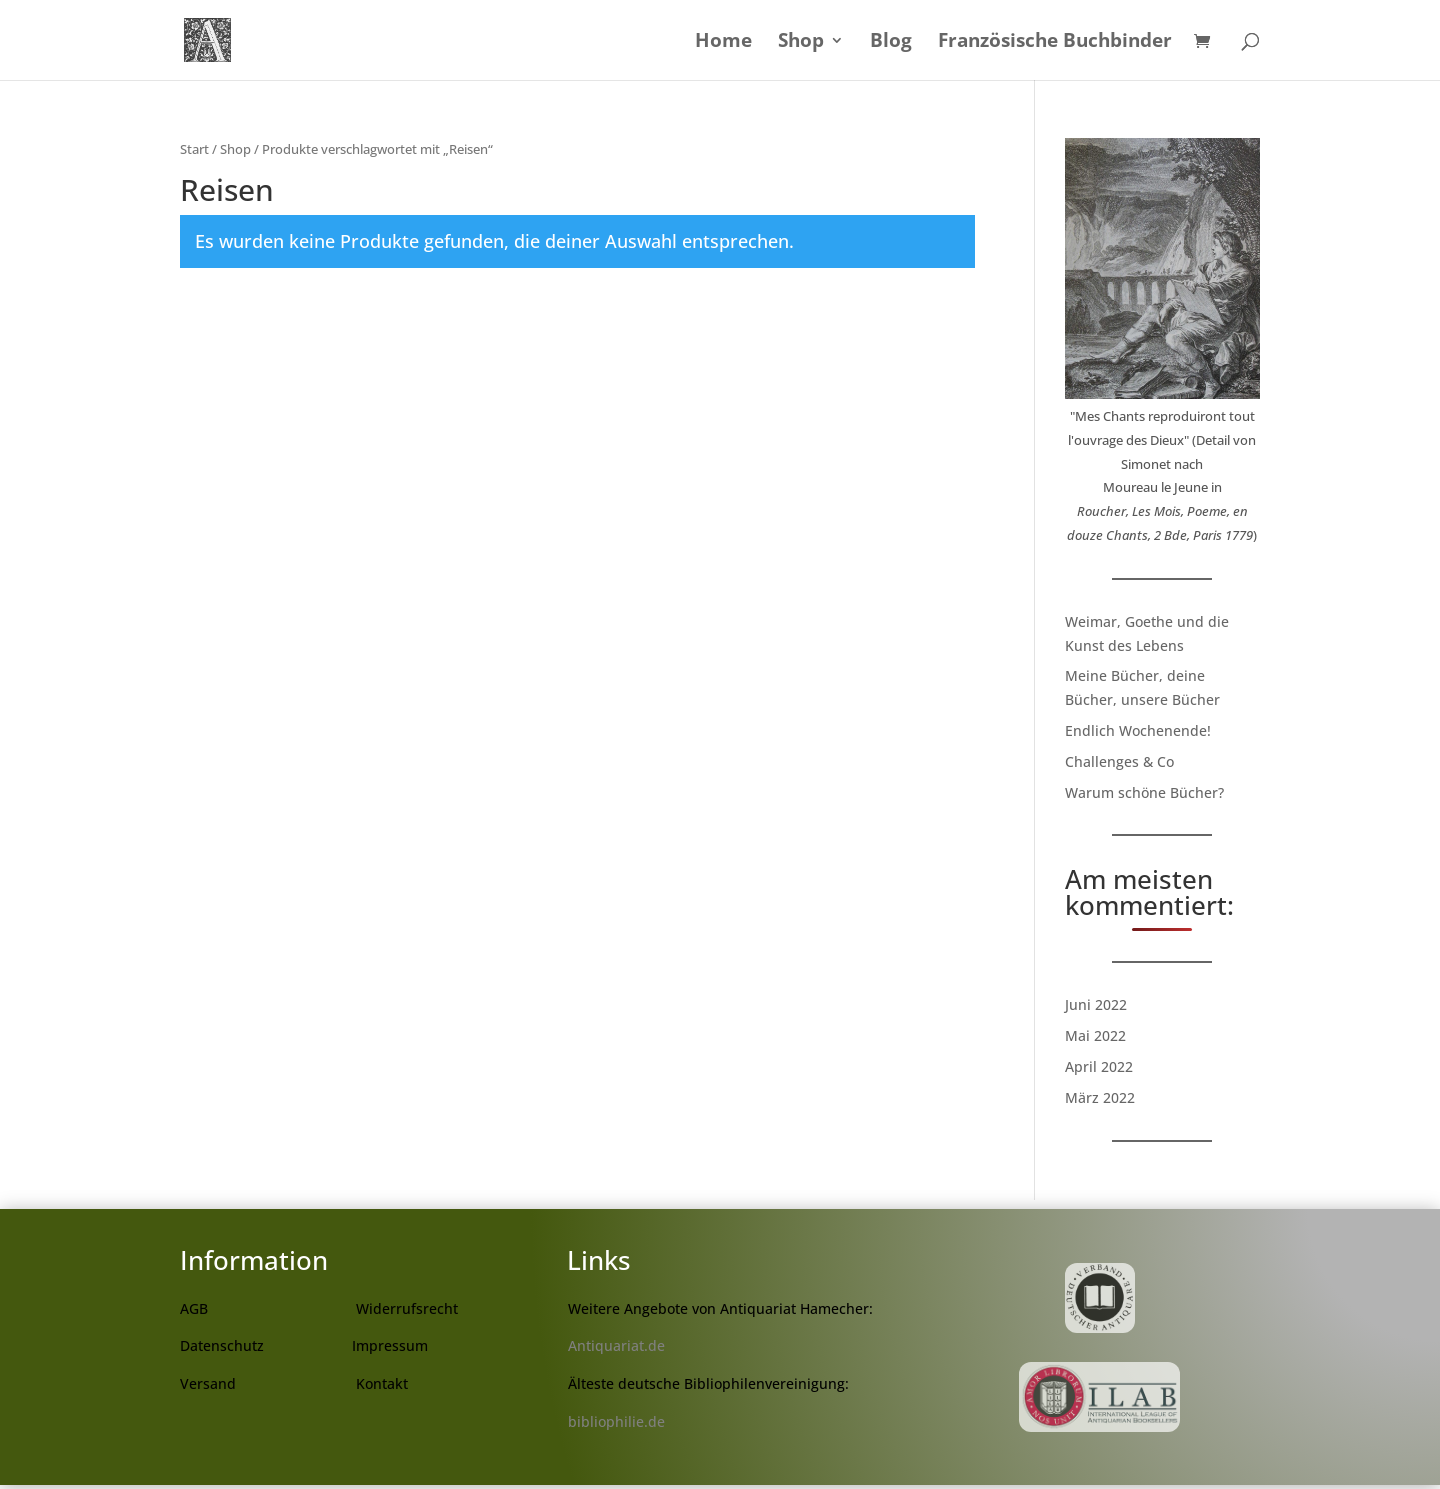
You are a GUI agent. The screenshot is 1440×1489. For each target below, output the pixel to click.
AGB (194, 1308)
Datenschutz (222, 1345)
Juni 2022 (1096, 1004)
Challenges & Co (1119, 761)
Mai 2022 (1095, 1035)
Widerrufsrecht (407, 1308)
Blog (891, 43)
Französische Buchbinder (1055, 43)
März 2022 (1100, 1097)
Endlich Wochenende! (1138, 730)
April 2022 (1099, 1066)
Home (723, 43)
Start (194, 149)
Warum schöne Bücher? (1144, 792)
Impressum (390, 1345)
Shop (801, 43)
